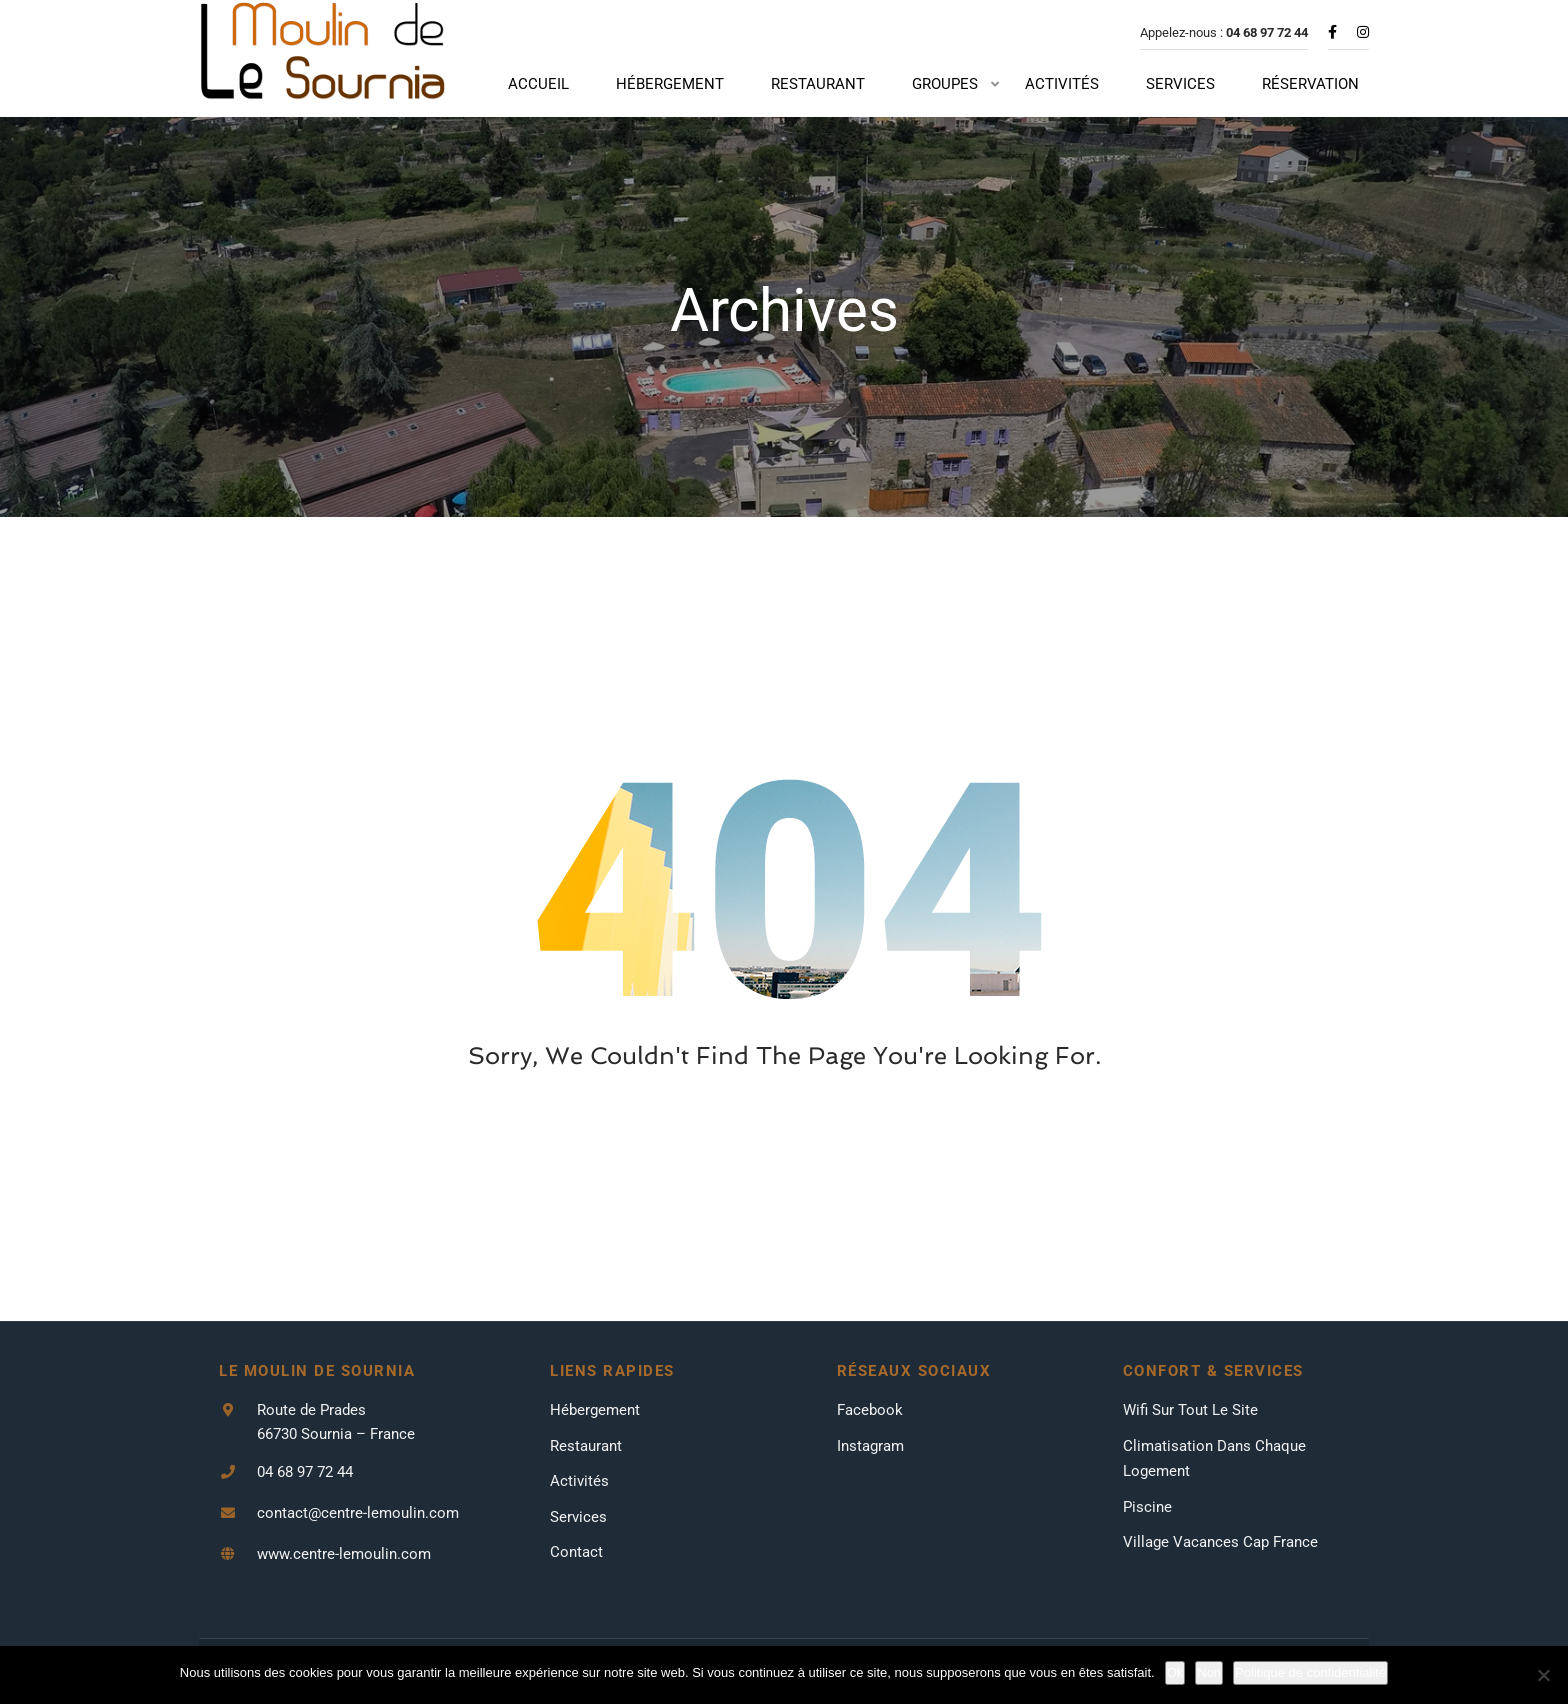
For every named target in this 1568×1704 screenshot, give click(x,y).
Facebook (870, 1440)
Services (578, 1546)
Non (1209, 1672)
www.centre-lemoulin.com (344, 1584)
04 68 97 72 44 (305, 1502)
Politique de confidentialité (1310, 1672)
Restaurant (586, 1475)
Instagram (870, 1475)
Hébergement (595, 1440)
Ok (1175, 1672)
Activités (579, 1511)
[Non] (1543, 1675)
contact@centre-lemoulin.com (358, 1543)
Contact (576, 1582)
